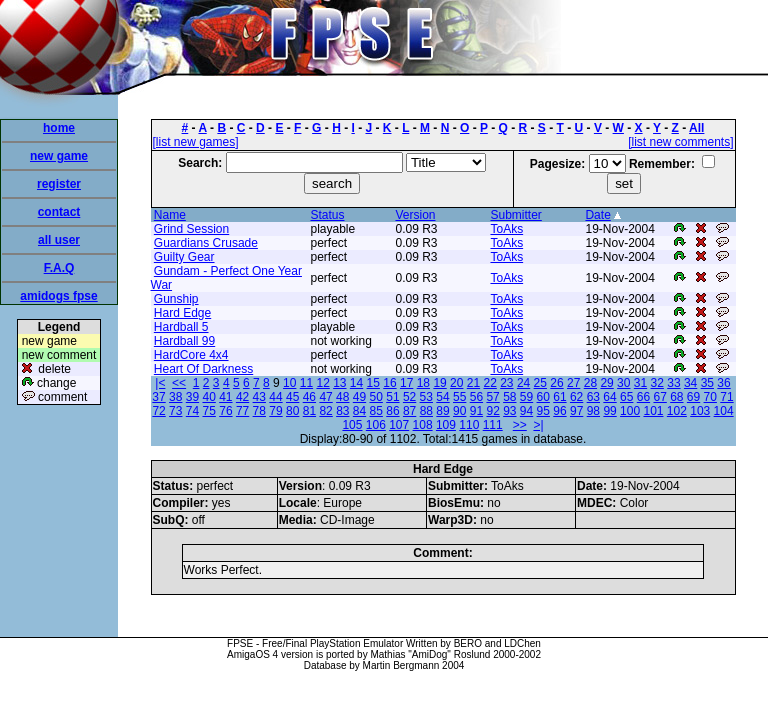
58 (509, 397)
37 (158, 397)
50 (376, 397)
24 (523, 383)
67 (659, 397)
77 (242, 411)
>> (520, 425)
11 (306, 383)
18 (423, 383)
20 (456, 383)
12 (322, 383)
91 (476, 411)
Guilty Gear (184, 257)
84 (359, 411)
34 (690, 383)
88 (426, 411)
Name (170, 215)
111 (493, 425)
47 (325, 397)
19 (439, 383)
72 (158, 411)
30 (623, 383)
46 (309, 397)
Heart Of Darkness (203, 369)
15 (373, 383)
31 (640, 383)
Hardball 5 (181, 327)
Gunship (176, 299)
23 (506, 383)
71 (726, 397)
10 (289, 383)
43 (259, 397)
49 (359, 397)
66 (643, 397)
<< (179, 383)
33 (673, 383)
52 (409, 397)
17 (406, 383)
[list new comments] (680, 142)
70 (710, 397)
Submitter (515, 215)
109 (446, 425)
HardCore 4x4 (191, 355)
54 (442, 397)
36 (723, 383)
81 (309, 411)
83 (342, 411)
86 (392, 411)
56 (476, 397)
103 (700, 411)
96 (559, 411)
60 (543, 397)
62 (576, 397)
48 (342, 397)
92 (492, 411)
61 (559, 397)
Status (327, 215)
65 (626, 397)
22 (489, 383)
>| (538, 425)
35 (707, 383)
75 (209, 411)
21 (473, 383)
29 (606, 383)
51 (392, 397)
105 (352, 425)
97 (576, 411)
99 (609, 411)
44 (275, 397)
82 (325, 411)
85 (376, 411)
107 (399, 425)
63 (593, 397)
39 (192, 397)
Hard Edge (182, 313)
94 (526, 411)
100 (630, 411)
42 (242, 397)
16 (389, 383)
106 (376, 425)
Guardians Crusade (206, 243)
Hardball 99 (184, 341)
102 (677, 411)
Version (415, 215)
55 (459, 397)
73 (175, 411)
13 (339, 383)
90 (459, 411)
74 (192, 411)
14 (356, 383)
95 (543, 411)
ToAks (506, 229)
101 (653, 411)
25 (540, 383)
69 (693, 397)
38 (175, 397)
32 (657, 383)
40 (208, 397)
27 (573, 383)
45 (292, 397)
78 (259, 411)
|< (160, 383)
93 (509, 411)
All (696, 128)
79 (275, 411)
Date (597, 215)
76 (225, 411)
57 (492, 397)
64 (609, 397)
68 (676, 397)
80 (292, 411)
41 (225, 397)
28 (590, 383)
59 (526, 397)
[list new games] (196, 142)
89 (442, 411)
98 (593, 411)
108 (423, 425)
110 (469, 425)
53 (426, 397)
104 (724, 411)
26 (556, 383)
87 (409, 411)
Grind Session (191, 229)
